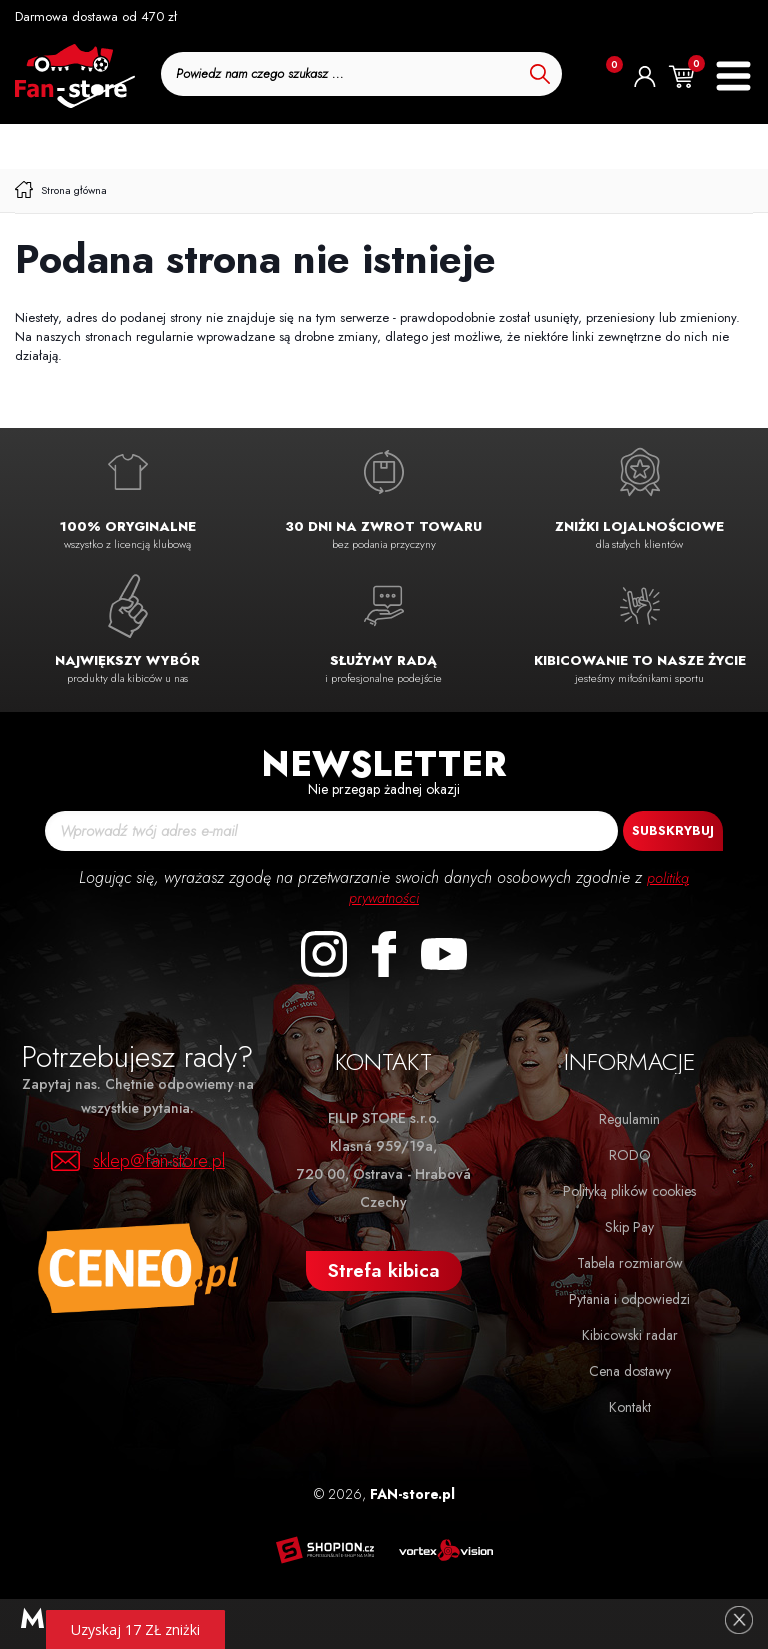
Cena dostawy (630, 1371)
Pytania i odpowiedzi (629, 1299)
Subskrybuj (673, 830)
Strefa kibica (384, 1270)
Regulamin (629, 1119)
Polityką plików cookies (629, 1191)
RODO (630, 1155)
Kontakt (630, 1407)
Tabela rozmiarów (630, 1263)
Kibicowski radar (630, 1335)
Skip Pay (629, 1227)
